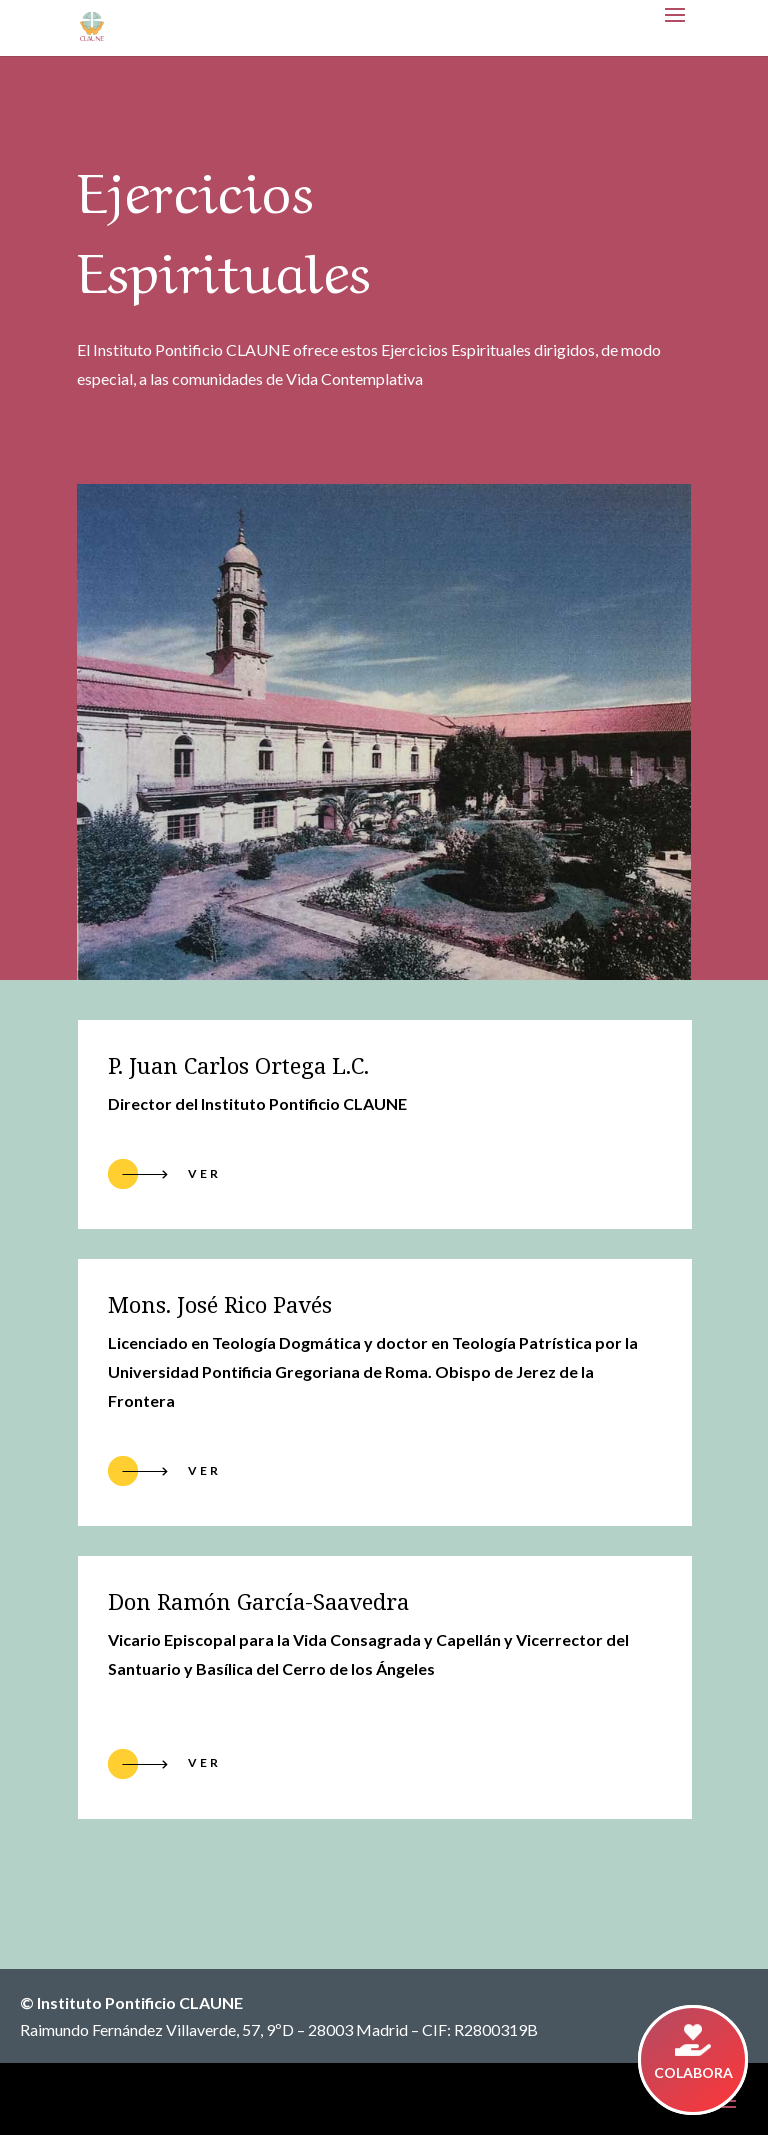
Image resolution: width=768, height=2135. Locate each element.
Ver (204, 1173)
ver (204, 1470)
